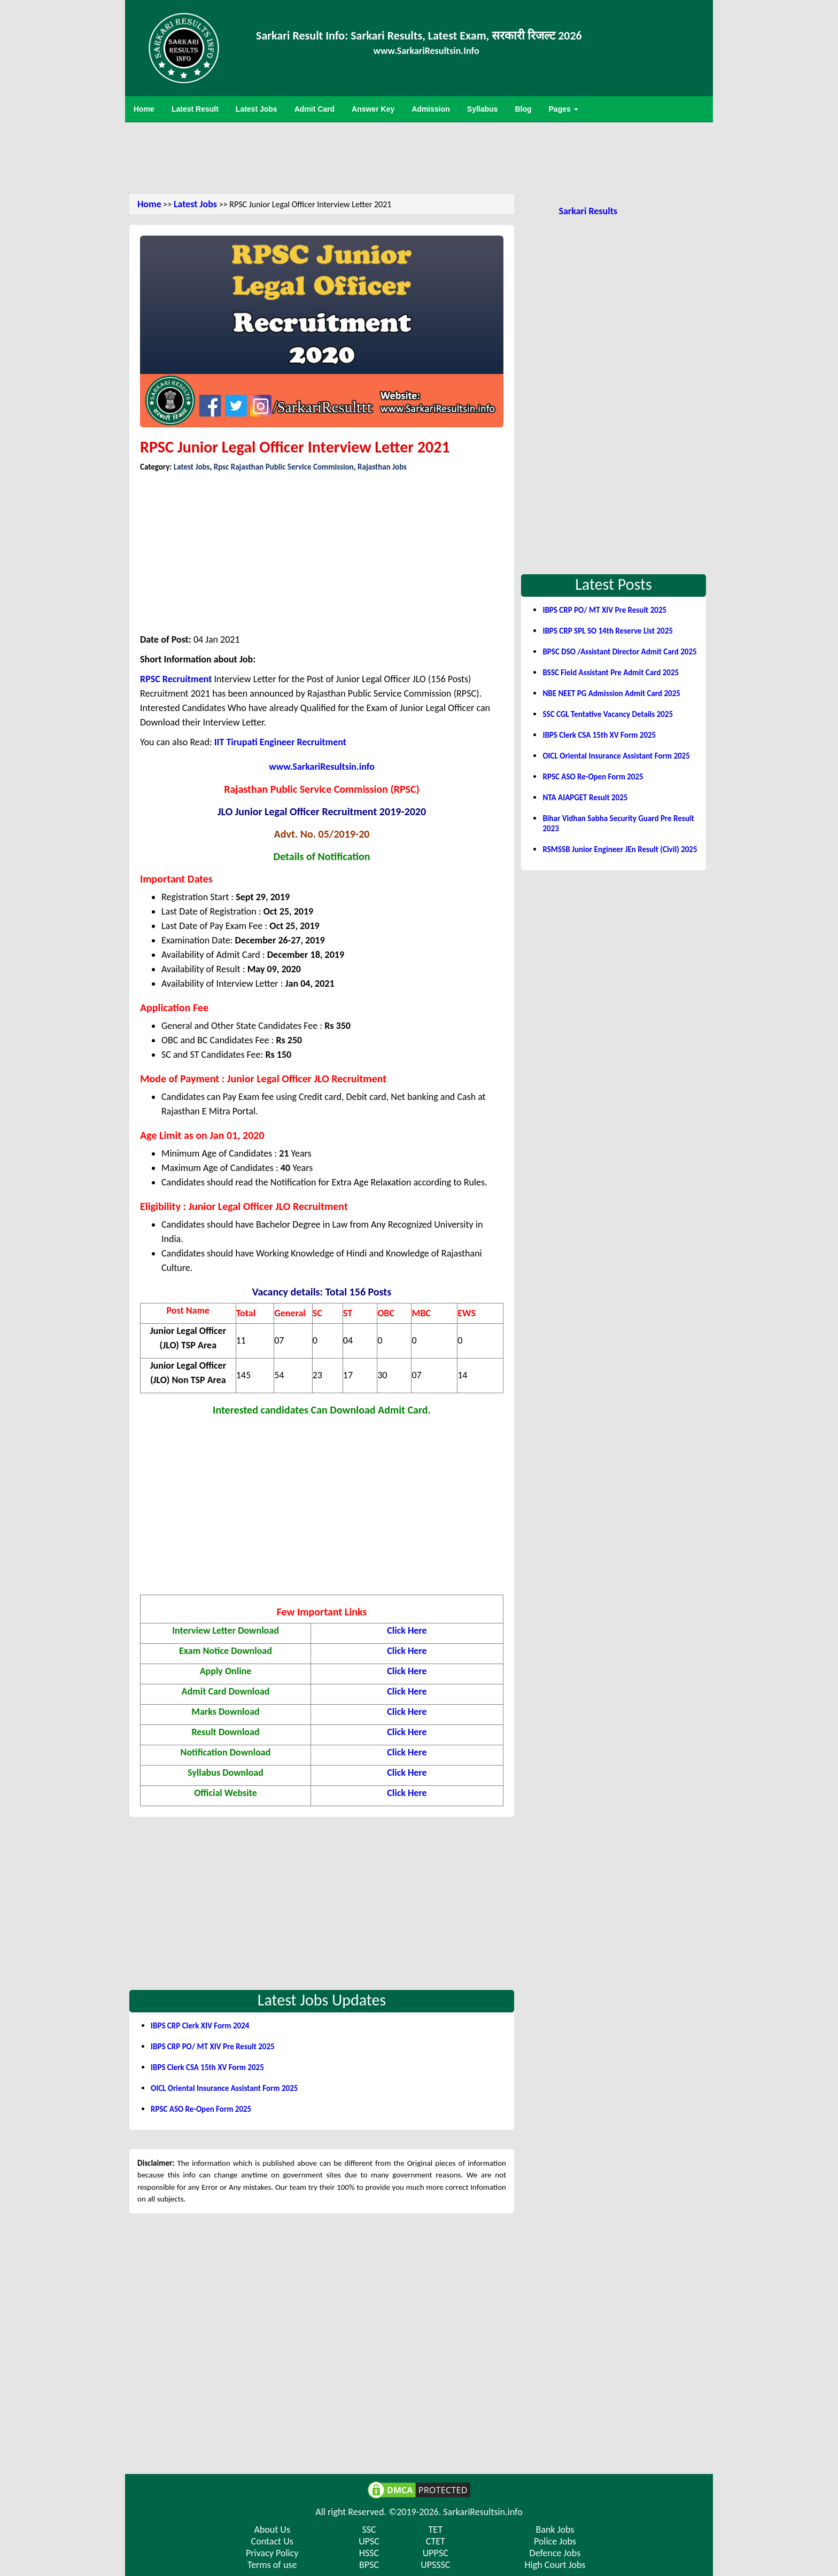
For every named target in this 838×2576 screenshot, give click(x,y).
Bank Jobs (555, 2529)
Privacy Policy (272, 2553)
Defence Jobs (555, 2553)
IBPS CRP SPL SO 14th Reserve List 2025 (607, 631)
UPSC (369, 2541)
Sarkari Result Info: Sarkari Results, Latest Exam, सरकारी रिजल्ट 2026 (419, 35)
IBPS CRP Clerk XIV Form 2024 (200, 2026)
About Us (272, 2529)
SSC (369, 2529)
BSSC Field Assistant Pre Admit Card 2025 (610, 672)
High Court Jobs (554, 2565)
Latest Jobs (195, 204)
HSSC (369, 2553)
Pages (563, 109)
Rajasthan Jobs (382, 467)
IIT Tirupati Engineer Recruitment (280, 742)
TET (436, 2529)
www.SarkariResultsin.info (322, 766)
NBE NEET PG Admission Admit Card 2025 (611, 693)
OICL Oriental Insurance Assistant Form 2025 (224, 2088)
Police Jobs (555, 2541)
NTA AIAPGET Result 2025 (584, 797)
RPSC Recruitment (176, 679)
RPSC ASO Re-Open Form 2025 (201, 2109)
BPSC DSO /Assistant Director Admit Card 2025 (619, 652)
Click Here (406, 1630)
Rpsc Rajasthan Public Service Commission (284, 467)
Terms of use (272, 2565)
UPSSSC (435, 2565)
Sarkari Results (587, 211)
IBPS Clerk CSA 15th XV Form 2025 (207, 2067)
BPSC (369, 2565)
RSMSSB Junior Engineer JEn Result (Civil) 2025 (619, 849)
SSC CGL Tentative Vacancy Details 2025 (607, 714)
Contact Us (272, 2541)
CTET (435, 2541)
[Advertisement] (419, 157)
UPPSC (435, 2553)
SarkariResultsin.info (482, 2512)
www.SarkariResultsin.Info (426, 51)
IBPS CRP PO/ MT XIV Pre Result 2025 (213, 2046)
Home (149, 204)
